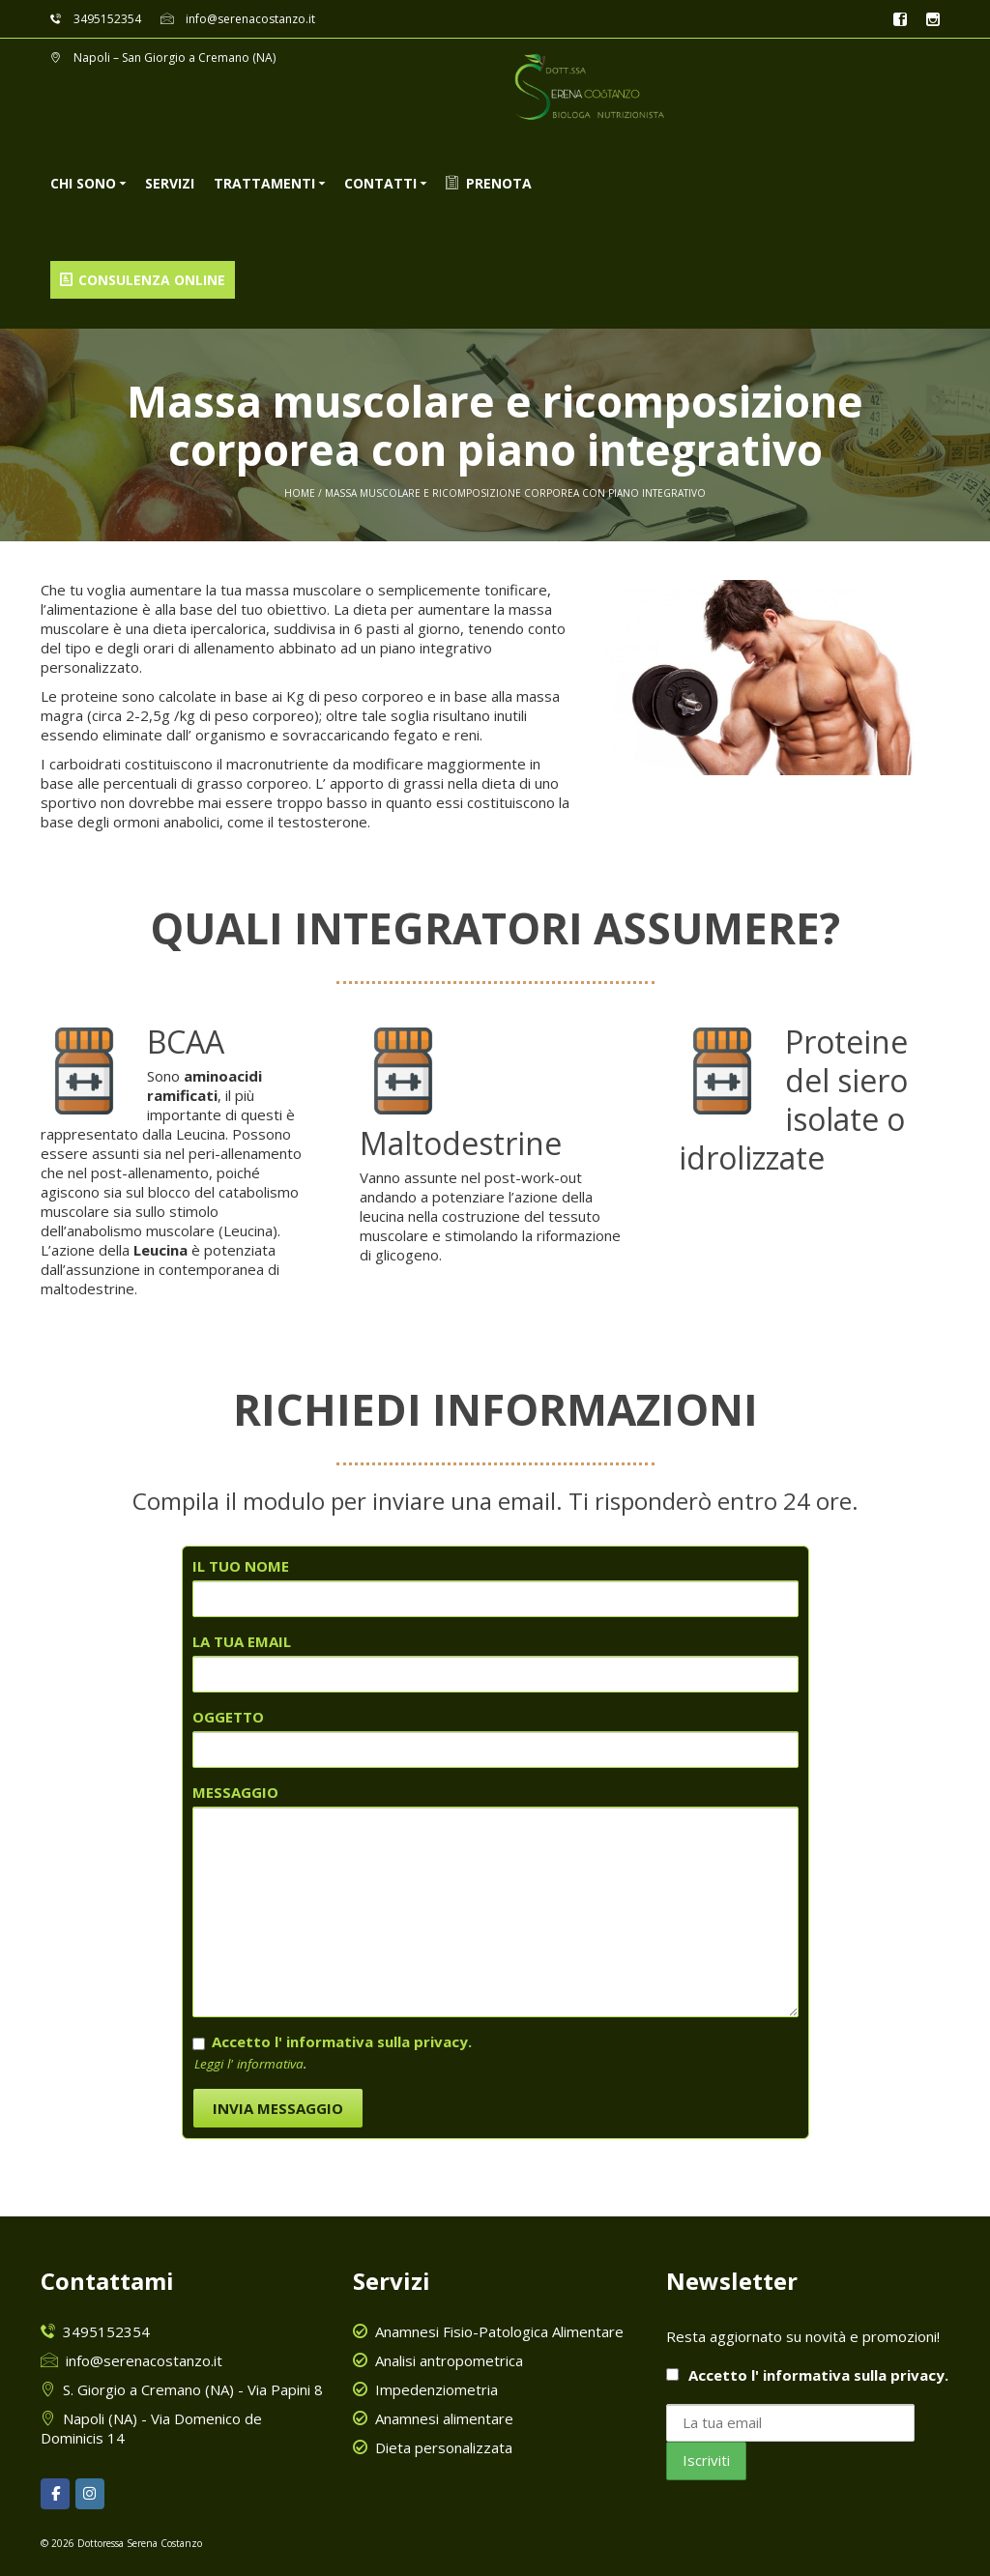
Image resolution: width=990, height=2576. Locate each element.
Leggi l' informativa (249, 2063)
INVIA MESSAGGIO (278, 2108)
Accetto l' (807, 2375)
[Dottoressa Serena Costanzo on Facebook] (55, 2493)
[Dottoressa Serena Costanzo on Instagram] (89, 2493)
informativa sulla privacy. (855, 2375)
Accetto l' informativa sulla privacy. (342, 2041)
